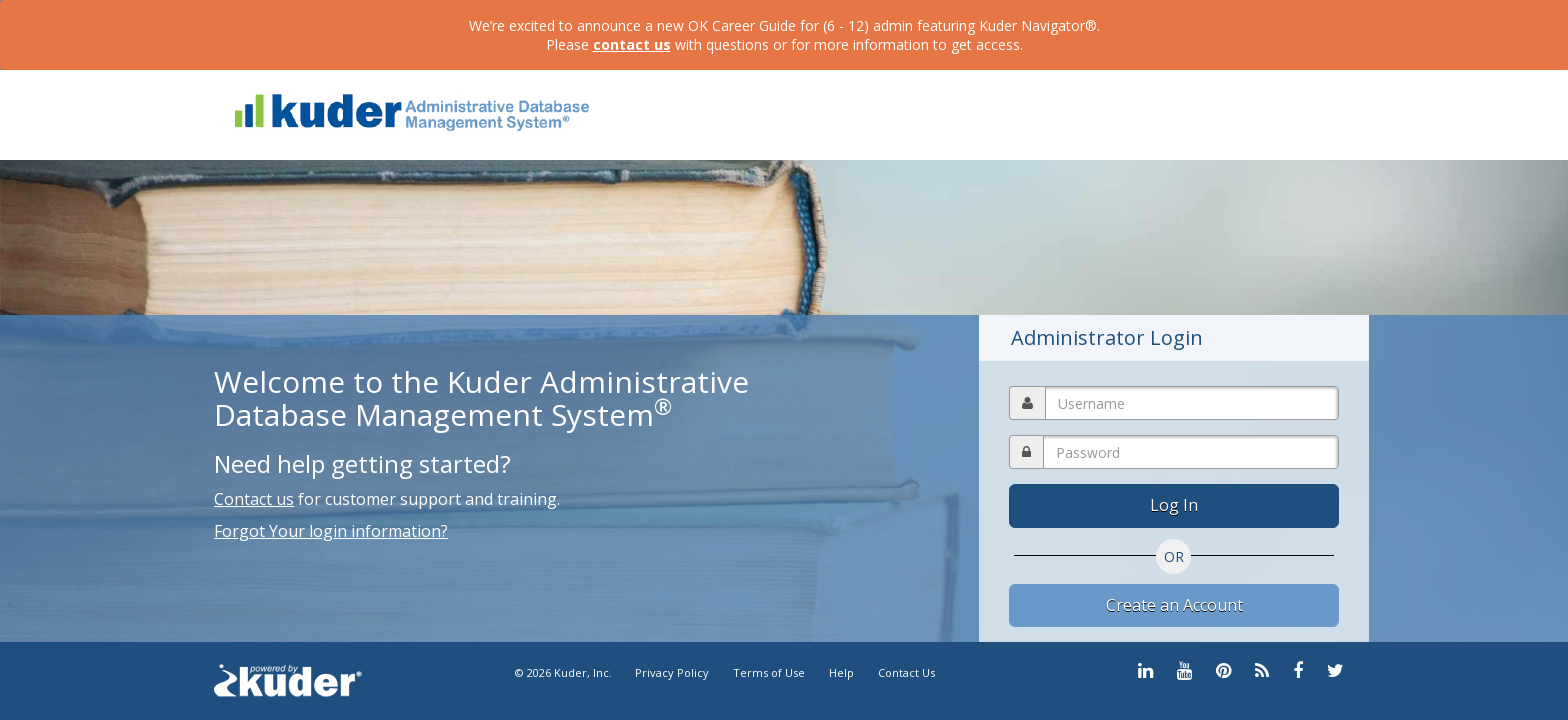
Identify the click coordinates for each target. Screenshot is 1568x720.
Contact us (254, 499)
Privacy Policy (672, 672)
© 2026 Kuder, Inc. (565, 672)
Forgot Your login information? (331, 531)
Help (841, 672)
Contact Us (906, 672)
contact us (632, 44)
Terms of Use (769, 672)
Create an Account (1174, 605)
